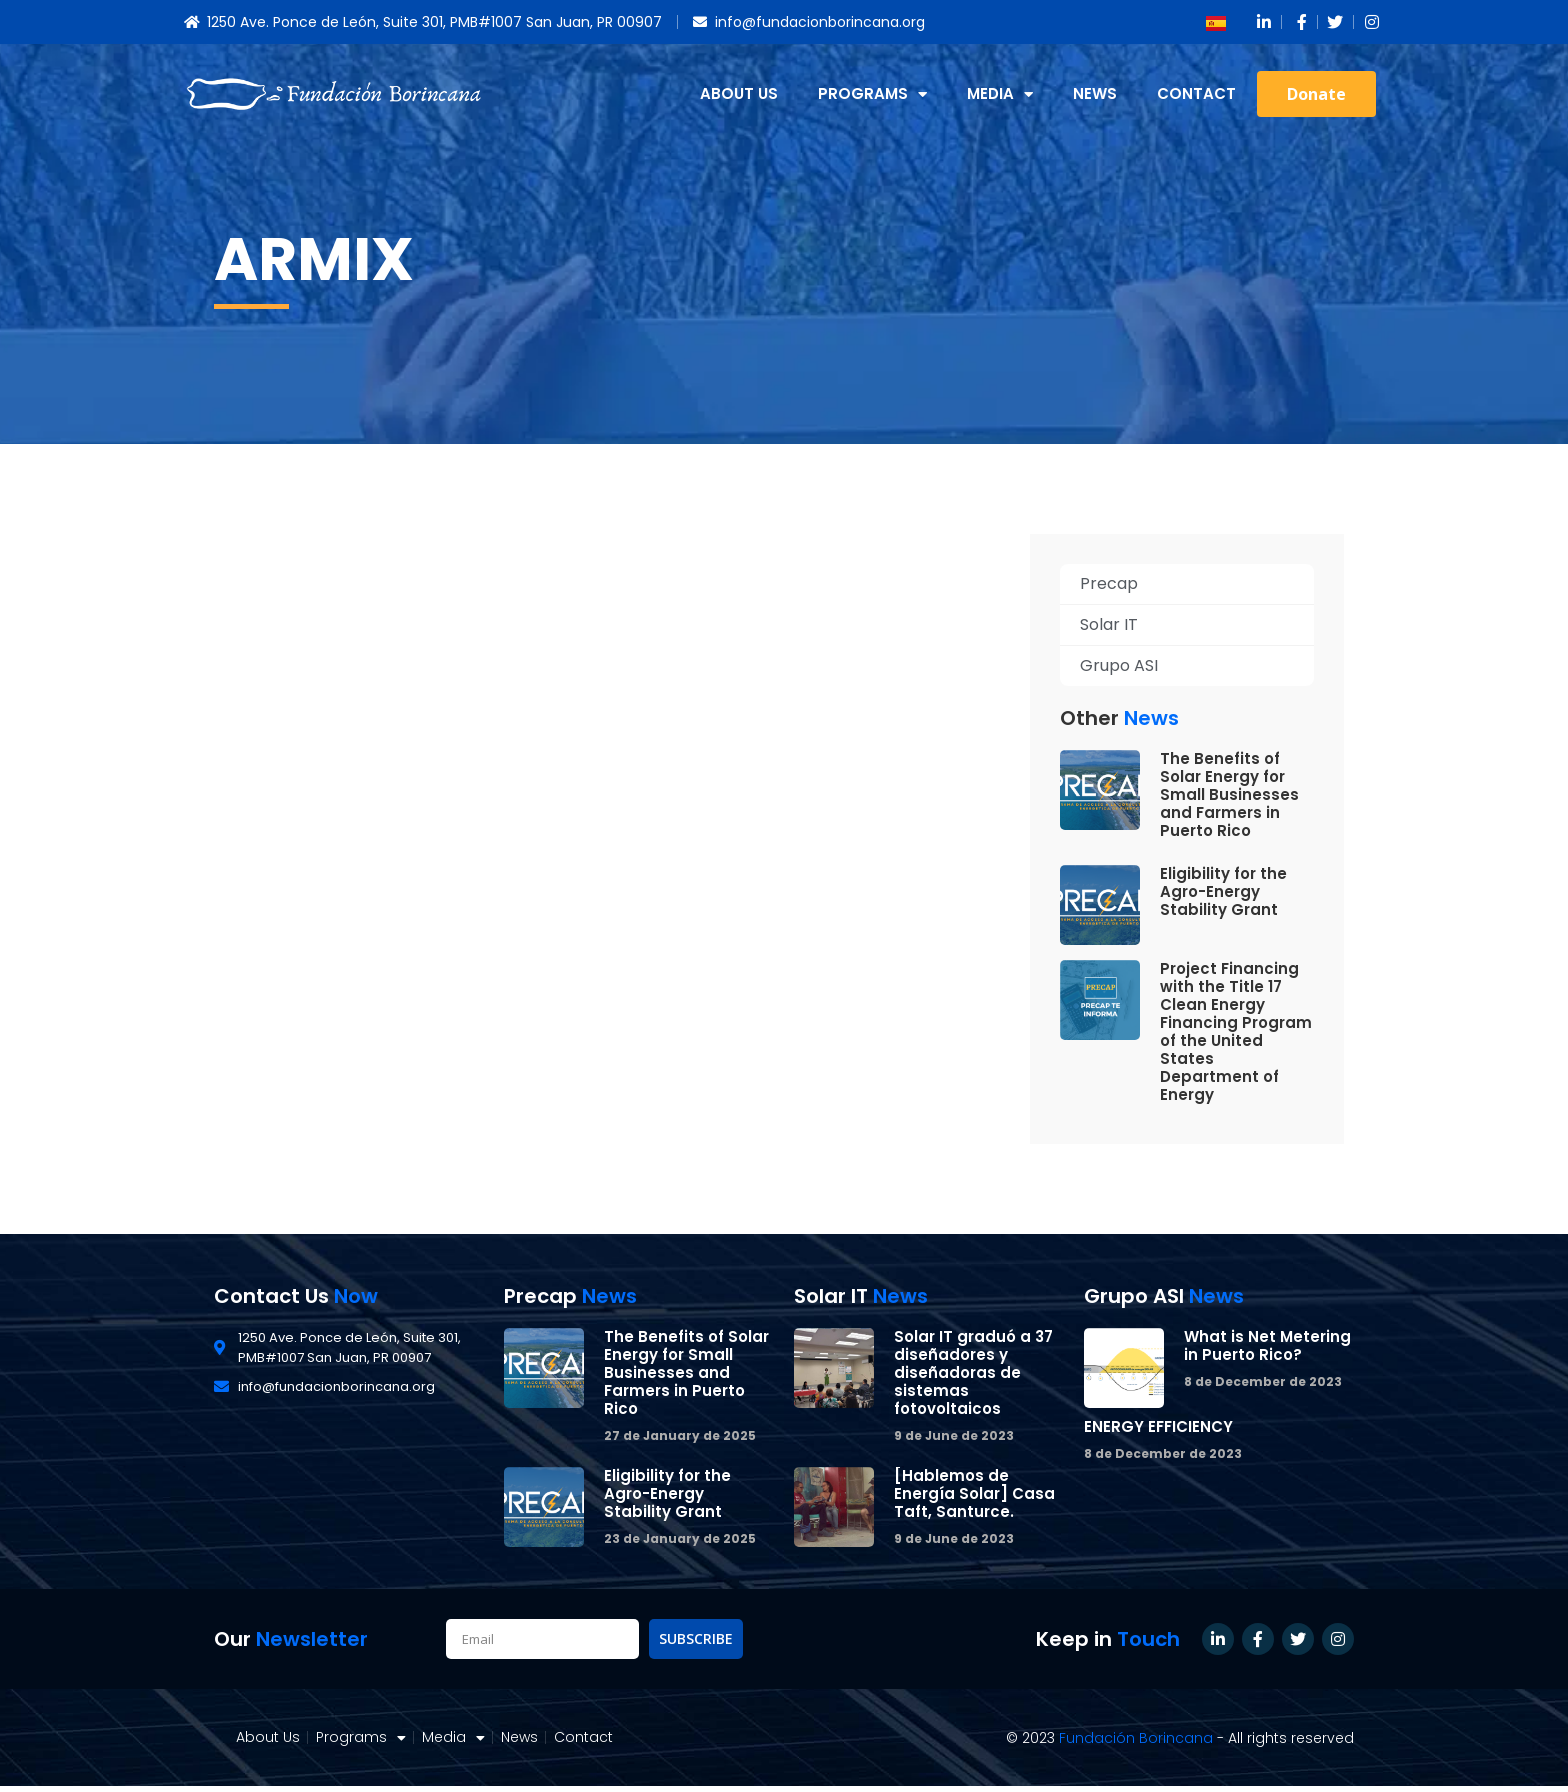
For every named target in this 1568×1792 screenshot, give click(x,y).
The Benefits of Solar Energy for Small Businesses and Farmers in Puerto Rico (1229, 794)
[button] (1316, 94)
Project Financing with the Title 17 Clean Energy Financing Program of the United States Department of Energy (1236, 1031)
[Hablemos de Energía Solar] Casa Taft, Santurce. (974, 1493)
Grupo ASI (1119, 665)
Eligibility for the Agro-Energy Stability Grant (1223, 891)
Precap (1109, 583)
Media (1000, 94)
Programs (872, 94)
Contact (1196, 93)
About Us (739, 93)
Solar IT (1109, 624)
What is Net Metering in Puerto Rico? (1267, 1345)
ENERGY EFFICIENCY (1158, 1426)
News (1095, 93)
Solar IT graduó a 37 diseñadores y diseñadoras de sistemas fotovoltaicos (973, 1372)
